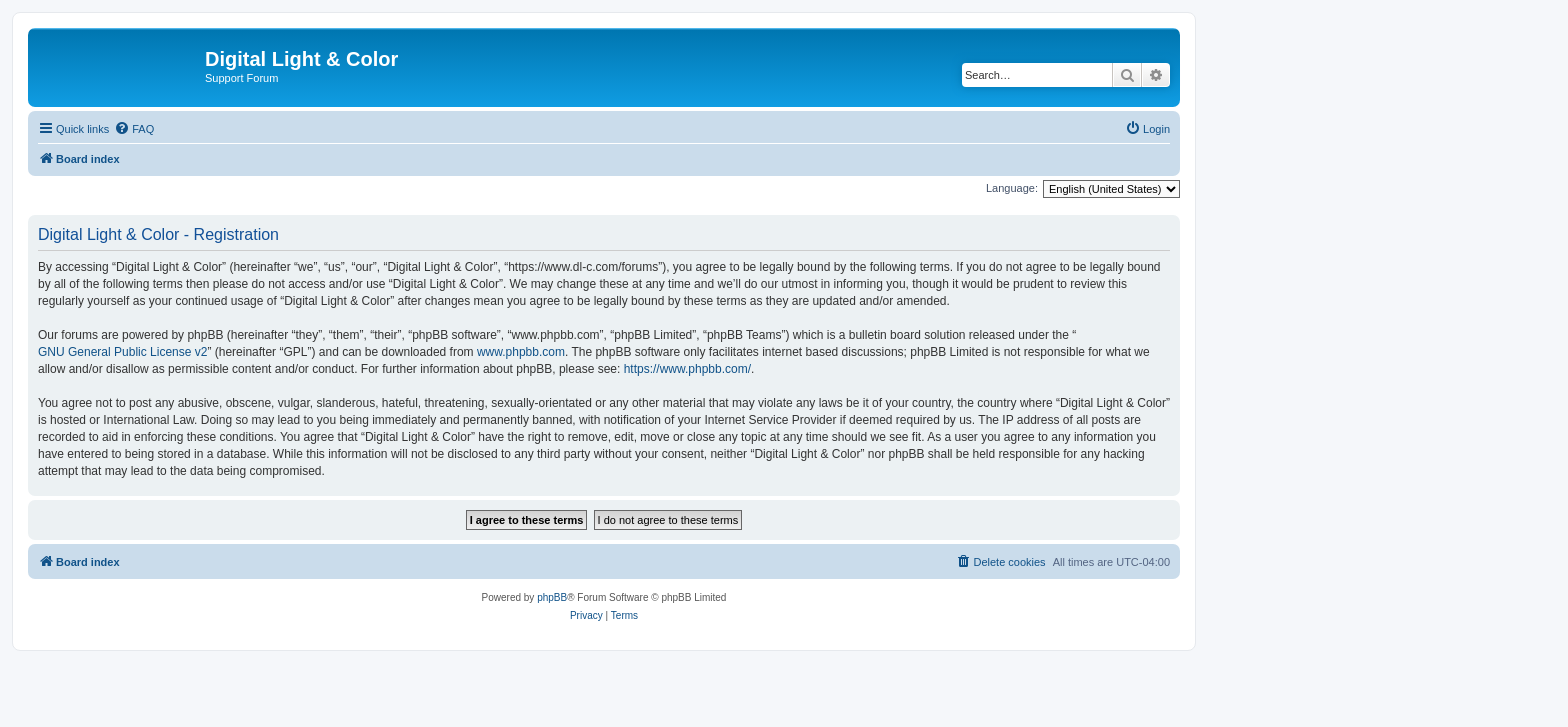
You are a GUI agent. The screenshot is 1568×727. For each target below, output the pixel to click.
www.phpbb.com (521, 352)
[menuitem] (134, 129)
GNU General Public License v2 (122, 352)
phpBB (552, 597)
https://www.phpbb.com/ (687, 369)
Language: (1012, 188)
